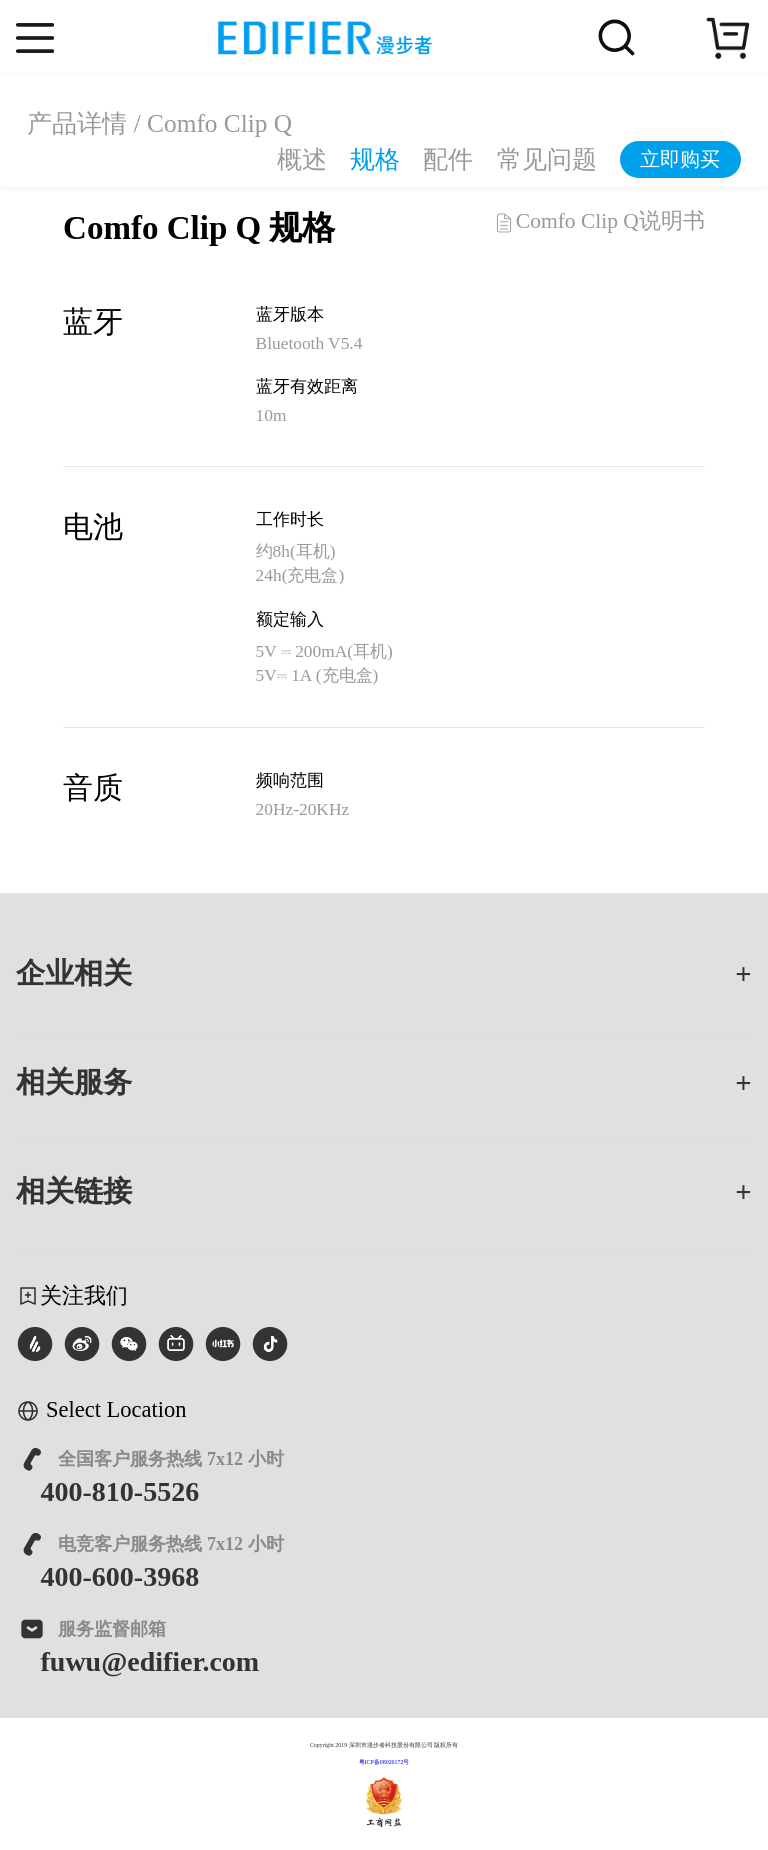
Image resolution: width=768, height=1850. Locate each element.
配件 (448, 159)
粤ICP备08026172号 (384, 1762)
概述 (302, 159)
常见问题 (547, 159)
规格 (375, 159)
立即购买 (680, 159)
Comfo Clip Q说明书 (598, 222)
